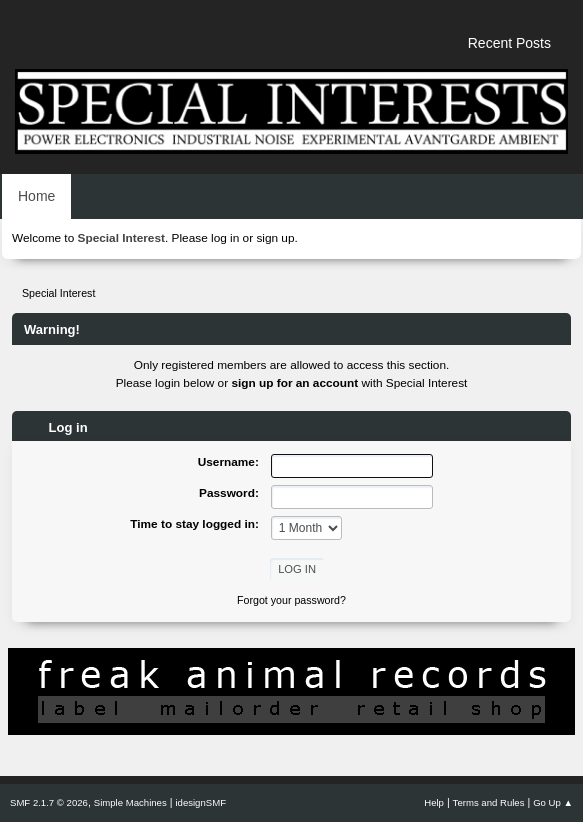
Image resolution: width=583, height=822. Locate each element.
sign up (275, 238)
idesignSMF (200, 802)
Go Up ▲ (553, 802)
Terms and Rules (489, 802)
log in (225, 238)
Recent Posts (509, 43)
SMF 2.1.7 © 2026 (49, 802)
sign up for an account (294, 383)
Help (434, 802)
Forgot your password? (291, 600)
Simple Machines (130, 802)
